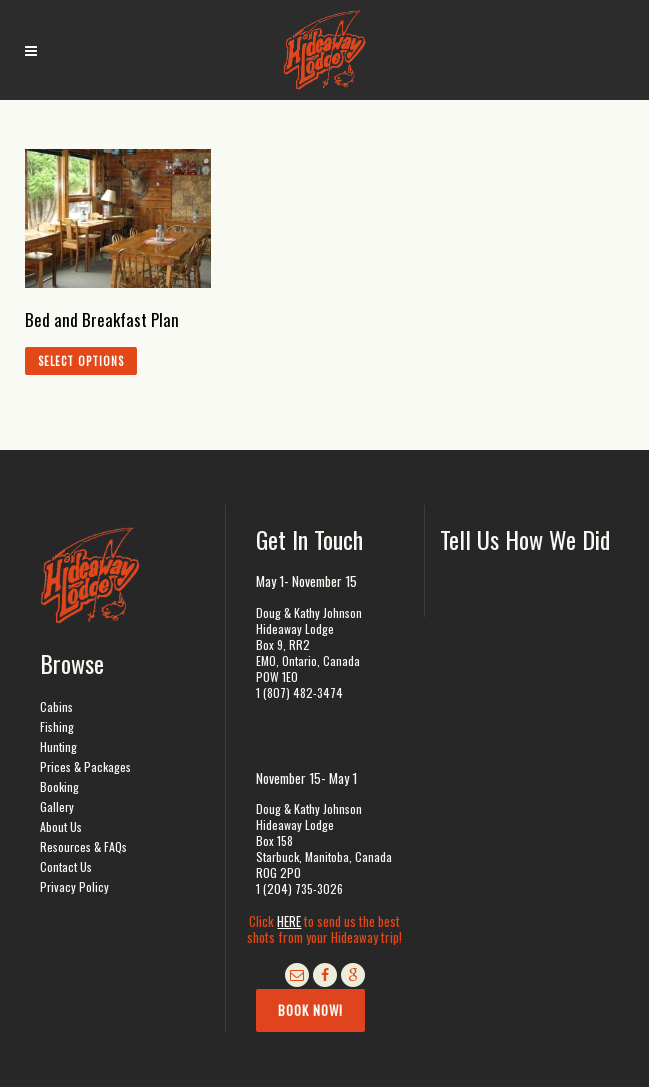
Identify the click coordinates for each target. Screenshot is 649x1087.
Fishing (57, 726)
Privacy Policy (74, 886)
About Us (61, 826)
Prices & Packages (85, 766)
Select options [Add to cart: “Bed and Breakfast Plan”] (81, 361)
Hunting (58, 746)
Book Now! (310, 1010)
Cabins (56, 706)
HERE (289, 921)
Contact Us (66, 866)
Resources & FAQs (83, 846)
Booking (59, 786)
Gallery (57, 806)
